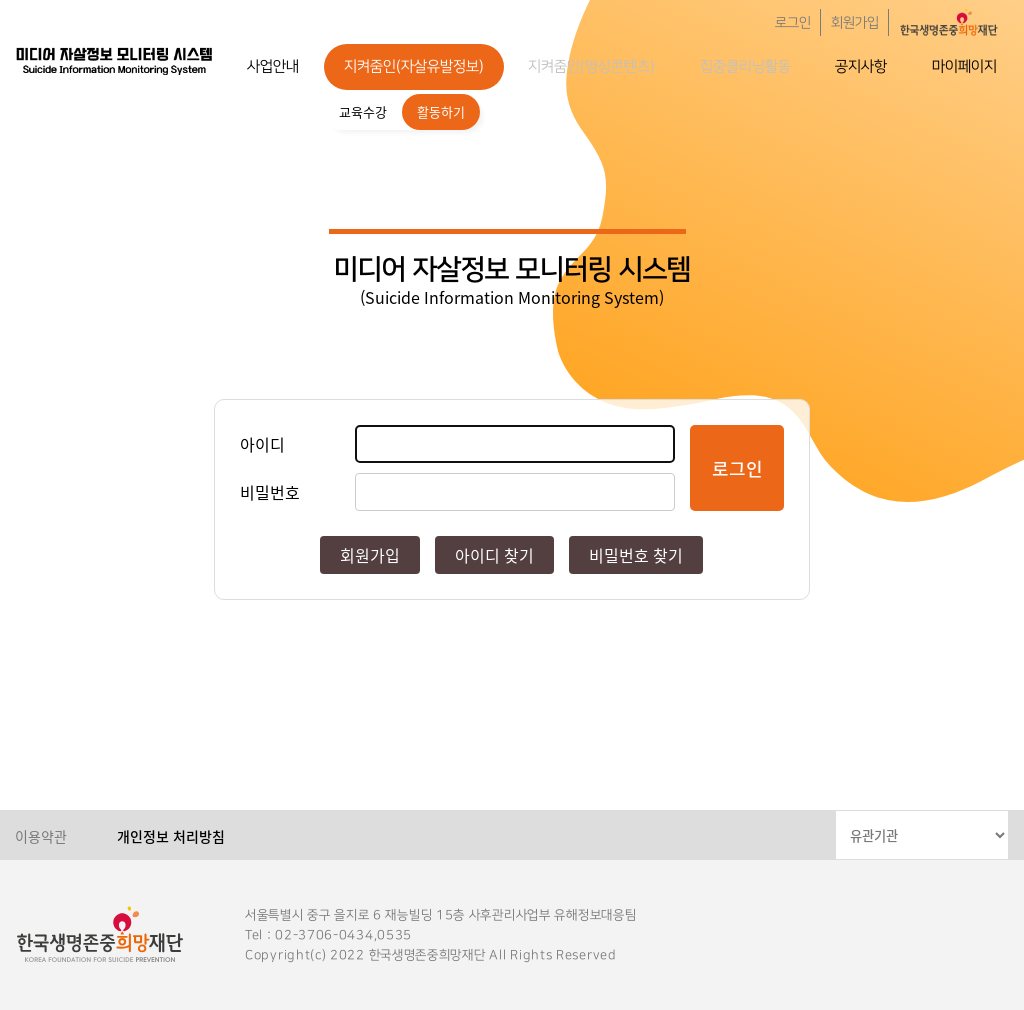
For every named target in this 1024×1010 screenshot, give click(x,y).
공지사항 (861, 66)
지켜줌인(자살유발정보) (414, 66)
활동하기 (441, 111)
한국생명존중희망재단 (115, 60)
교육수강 (363, 111)
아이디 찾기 (494, 555)
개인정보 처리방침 (171, 836)
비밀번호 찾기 (636, 555)
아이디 (262, 444)
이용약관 (41, 836)
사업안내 (273, 66)
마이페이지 (964, 66)
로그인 (793, 23)
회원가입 (855, 23)
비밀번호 (270, 492)
